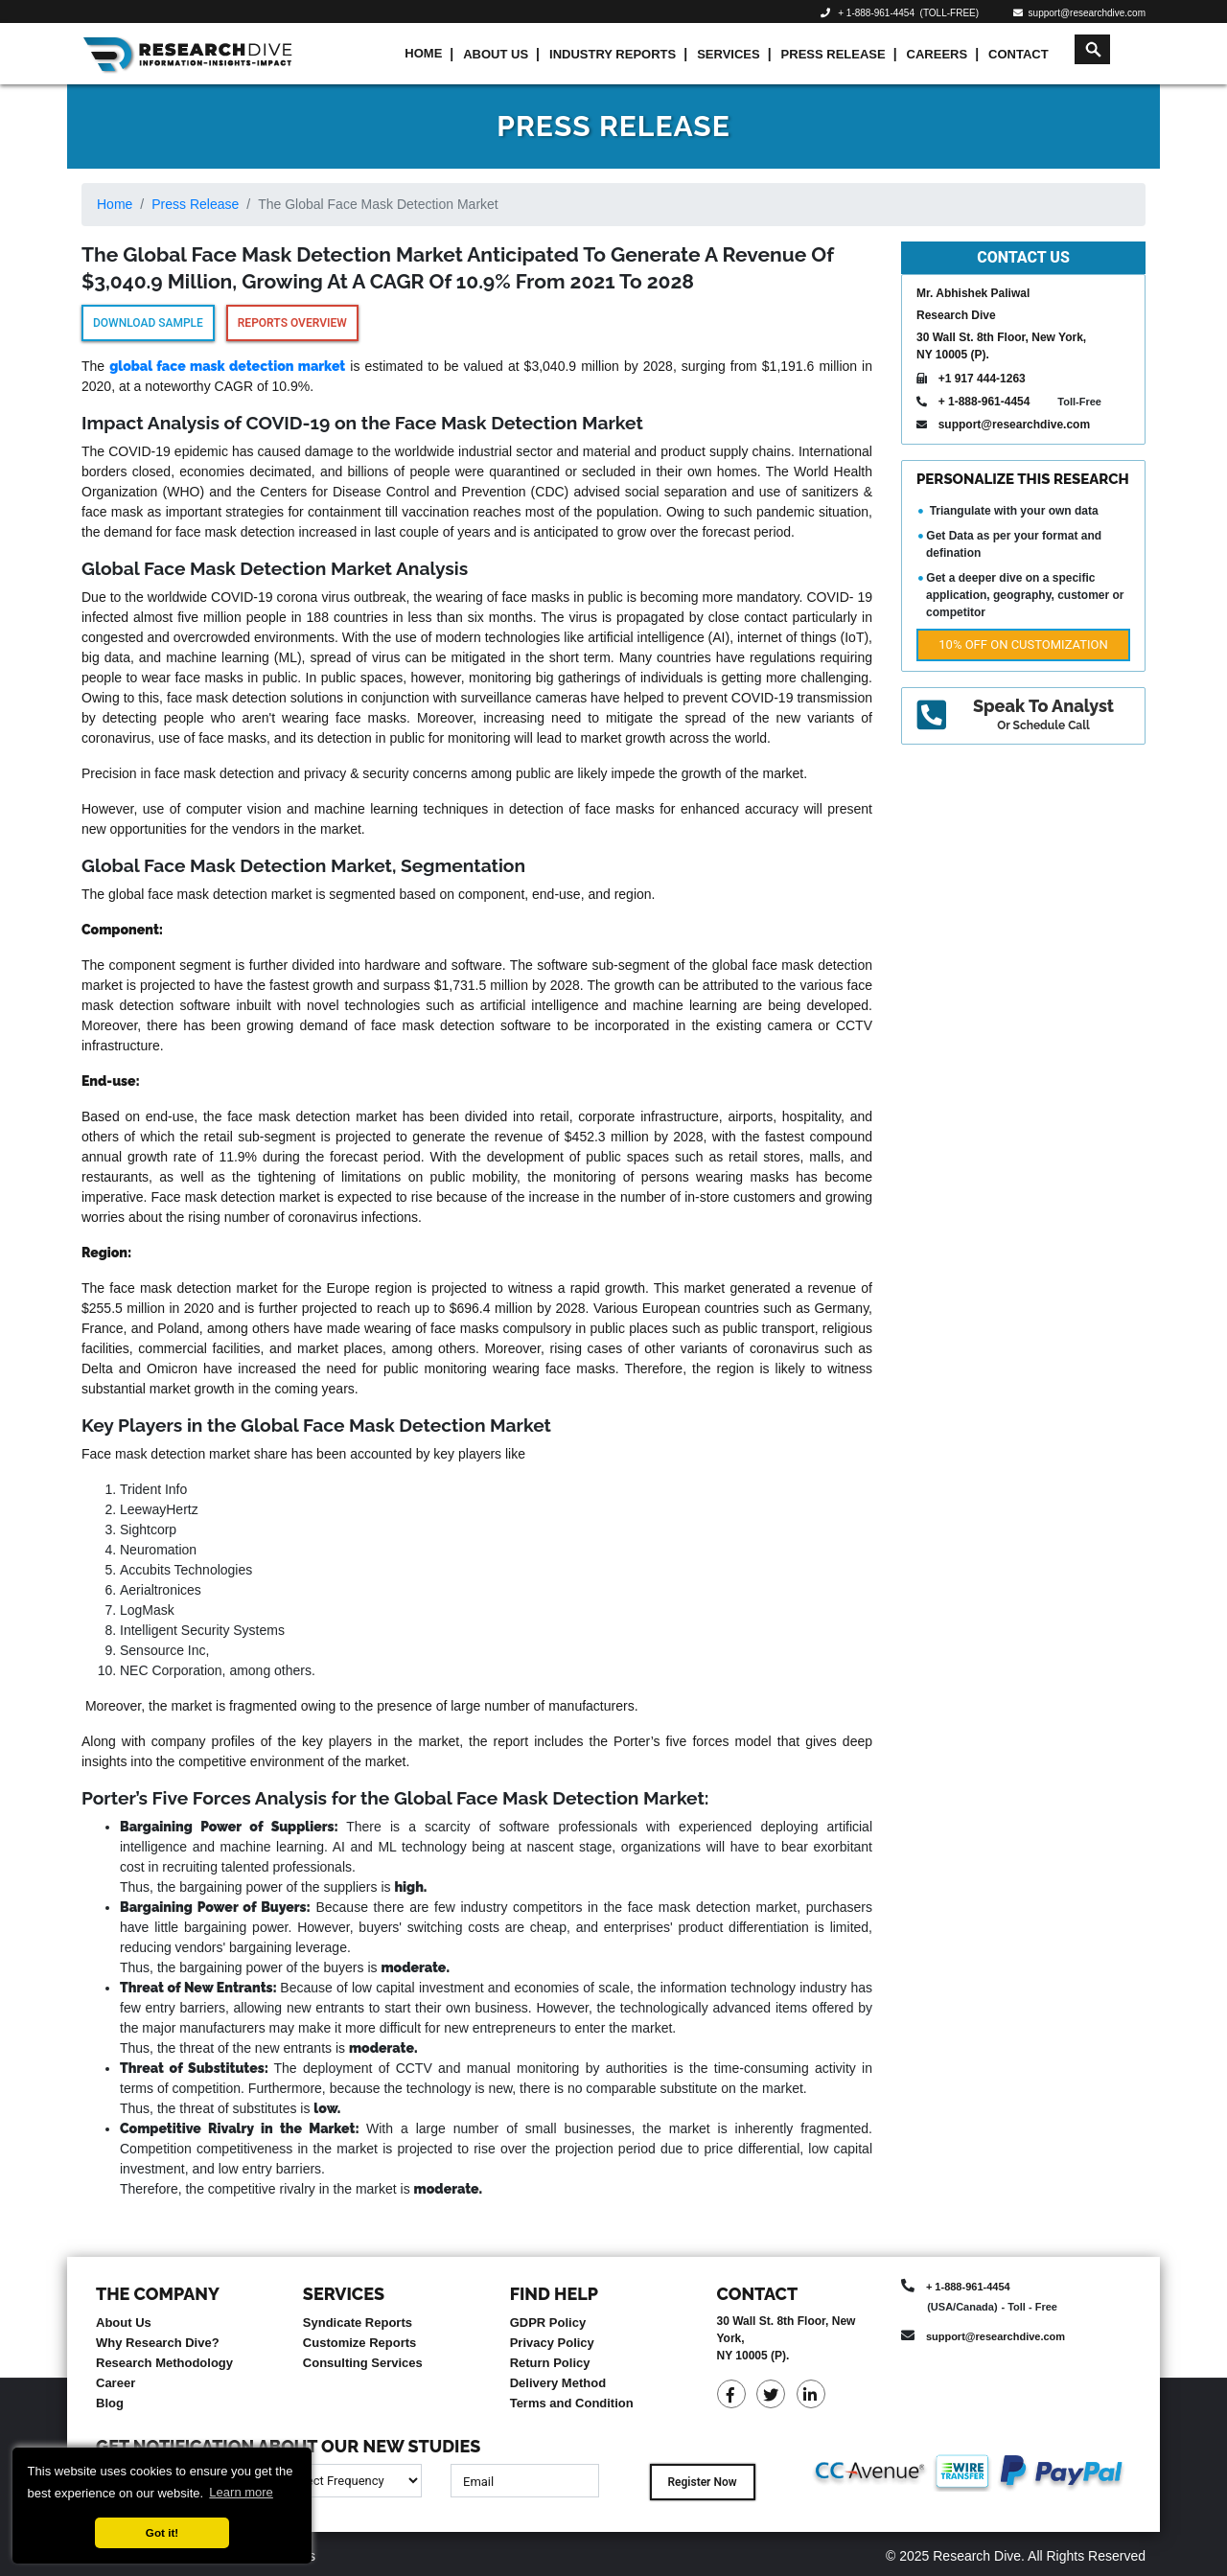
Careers (937, 54)
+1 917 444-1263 (982, 378)
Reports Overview (292, 323)
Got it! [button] (162, 2532)
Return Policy (550, 2363)
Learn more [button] (240, 2492)
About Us (495, 54)
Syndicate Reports (357, 2322)
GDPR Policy (548, 2322)
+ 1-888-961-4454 (876, 13)
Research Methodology (164, 2363)
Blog (110, 2403)
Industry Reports (612, 54)
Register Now (701, 2482)
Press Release (833, 54)
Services (728, 54)
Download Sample (148, 323)
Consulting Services (363, 2363)
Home (423, 53)
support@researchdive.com (1079, 13)
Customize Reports (359, 2342)
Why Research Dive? (158, 2342)
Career (115, 2383)
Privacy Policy (552, 2342)
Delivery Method (558, 2383)
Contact (1018, 54)
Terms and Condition (572, 2403)
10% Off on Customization (1022, 644)
